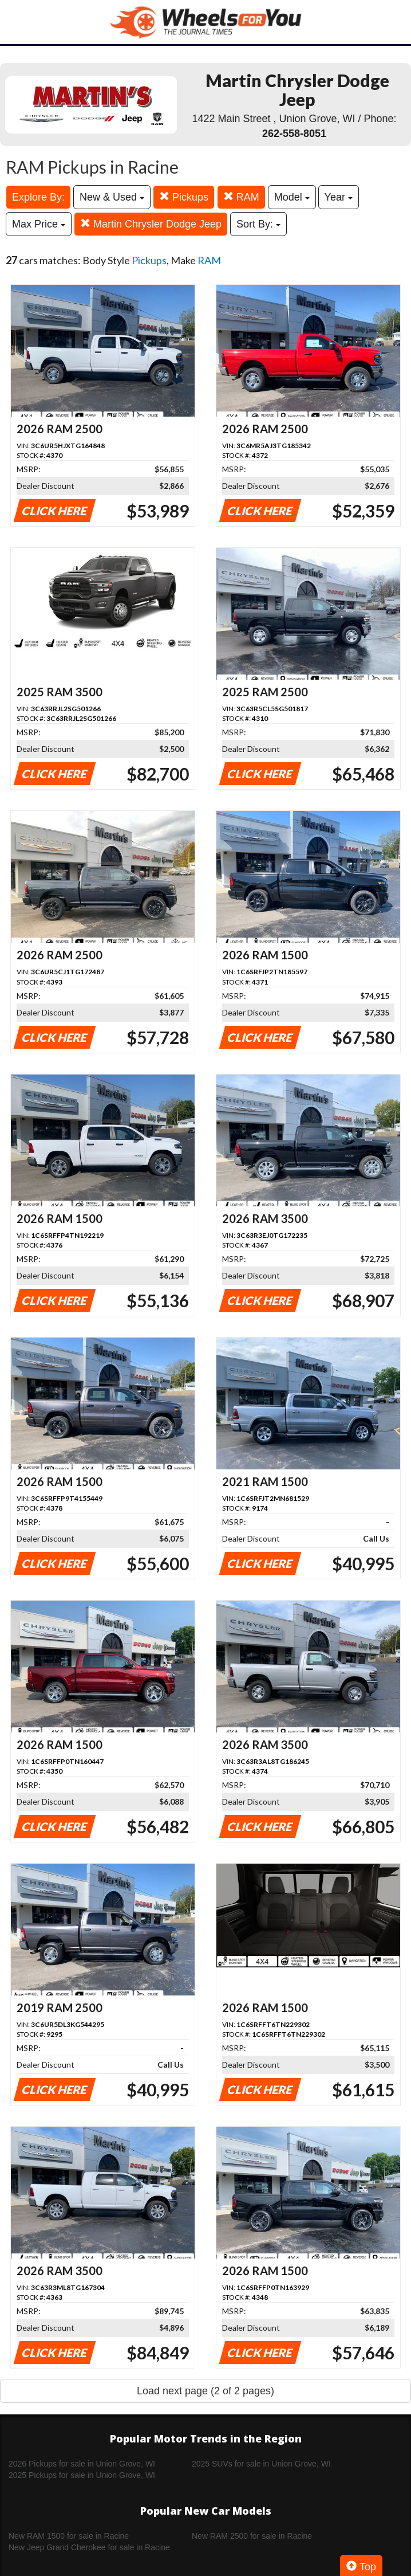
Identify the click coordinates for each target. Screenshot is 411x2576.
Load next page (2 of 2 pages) (205, 2391)
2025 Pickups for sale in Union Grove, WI (82, 2475)
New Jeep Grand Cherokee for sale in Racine (89, 2547)
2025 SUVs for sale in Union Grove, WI (261, 2463)
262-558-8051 (294, 133)
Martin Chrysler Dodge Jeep (151, 224)
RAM (241, 197)
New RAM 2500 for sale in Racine (252, 2535)
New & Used (112, 197)
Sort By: (258, 224)
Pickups (183, 197)
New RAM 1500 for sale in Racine (69, 2535)
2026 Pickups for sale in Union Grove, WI (82, 2463)
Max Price (38, 224)
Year (339, 197)
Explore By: (38, 197)
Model (292, 197)
